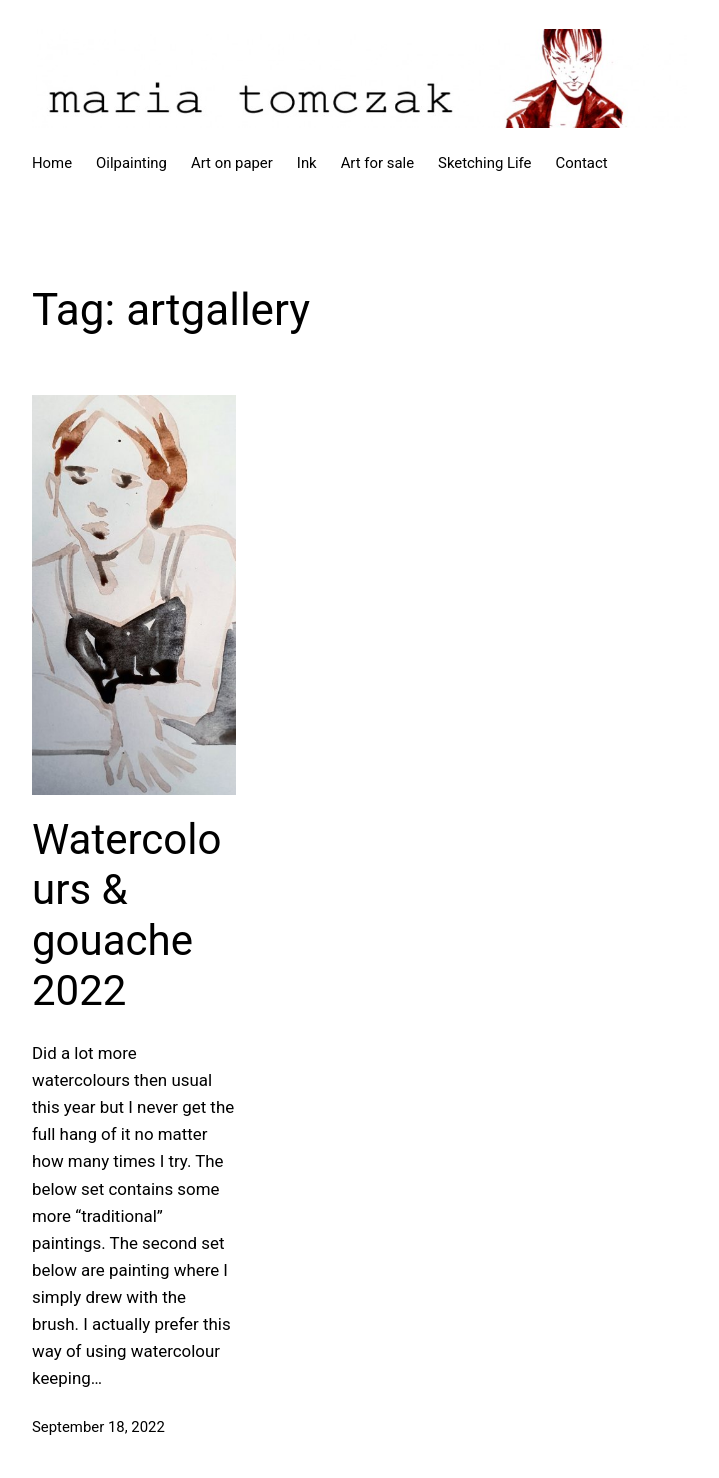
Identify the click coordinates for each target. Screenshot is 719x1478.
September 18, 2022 (98, 1427)
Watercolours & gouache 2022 (126, 915)
